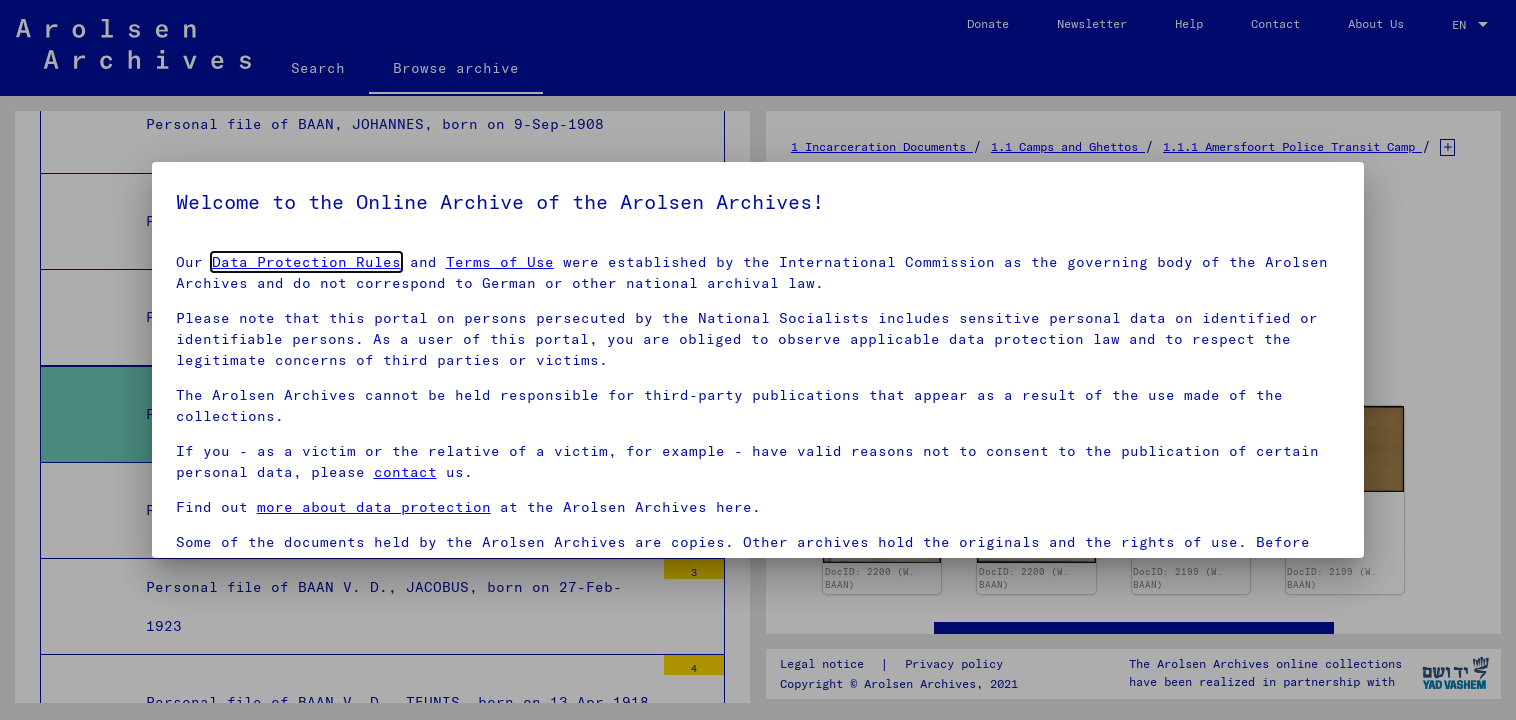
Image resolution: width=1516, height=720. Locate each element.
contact (405, 472)
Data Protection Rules (306, 262)
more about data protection (374, 507)
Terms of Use (500, 262)
